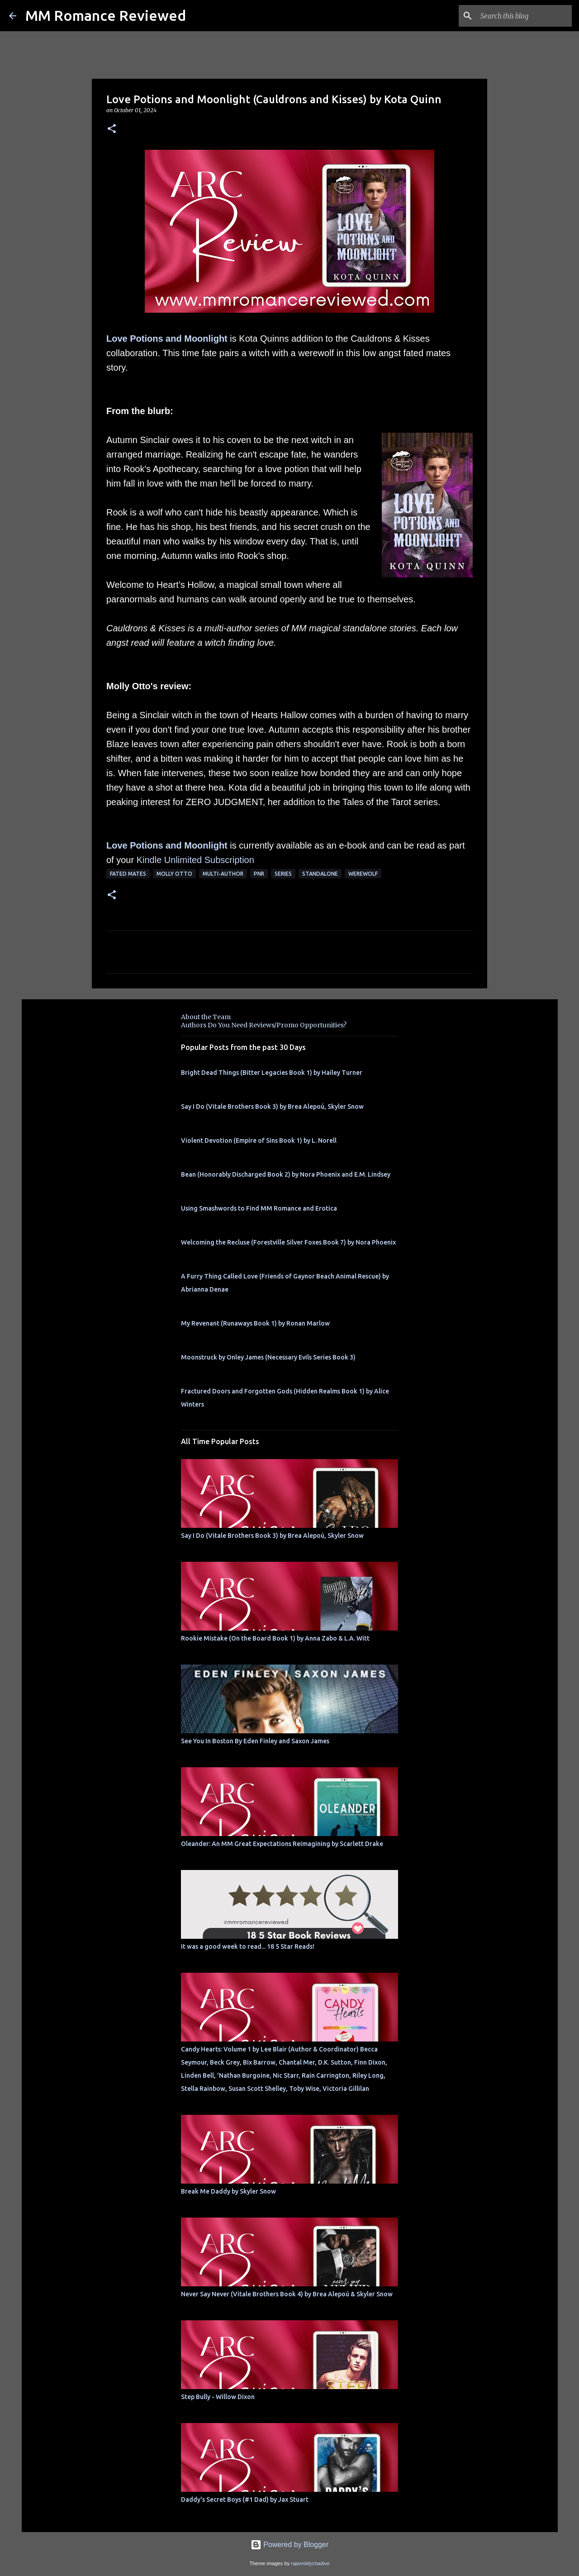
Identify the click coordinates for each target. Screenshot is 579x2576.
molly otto (174, 874)
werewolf (363, 874)
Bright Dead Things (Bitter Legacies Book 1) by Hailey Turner (271, 1072)
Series (283, 874)
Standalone (320, 874)
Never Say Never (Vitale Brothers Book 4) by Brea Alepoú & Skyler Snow (287, 2294)
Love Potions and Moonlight (167, 338)
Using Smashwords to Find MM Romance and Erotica (259, 1208)
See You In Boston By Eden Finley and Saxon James (255, 1741)
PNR (259, 874)
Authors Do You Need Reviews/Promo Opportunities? (263, 1025)
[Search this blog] (524, 16)
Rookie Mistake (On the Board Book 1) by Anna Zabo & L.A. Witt (275, 1638)
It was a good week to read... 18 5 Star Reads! (247, 1946)
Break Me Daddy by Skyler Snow (228, 2191)
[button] (111, 129)
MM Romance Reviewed (105, 15)
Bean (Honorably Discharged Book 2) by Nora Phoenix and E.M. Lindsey (285, 1174)
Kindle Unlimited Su (176, 860)
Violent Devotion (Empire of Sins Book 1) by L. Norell (259, 1140)
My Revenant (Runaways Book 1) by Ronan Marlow (255, 1323)
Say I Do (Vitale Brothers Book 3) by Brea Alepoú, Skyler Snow (272, 1106)
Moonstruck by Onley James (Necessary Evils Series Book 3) (268, 1357)
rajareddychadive (310, 2563)
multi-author (223, 874)
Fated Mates (128, 874)
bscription (234, 860)
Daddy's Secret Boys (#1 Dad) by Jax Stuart (244, 2499)
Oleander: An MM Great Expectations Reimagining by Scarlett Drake (282, 1843)
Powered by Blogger (290, 2544)
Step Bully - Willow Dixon (218, 2396)
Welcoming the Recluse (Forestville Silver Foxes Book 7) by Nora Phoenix (288, 1242)
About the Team (206, 1017)
